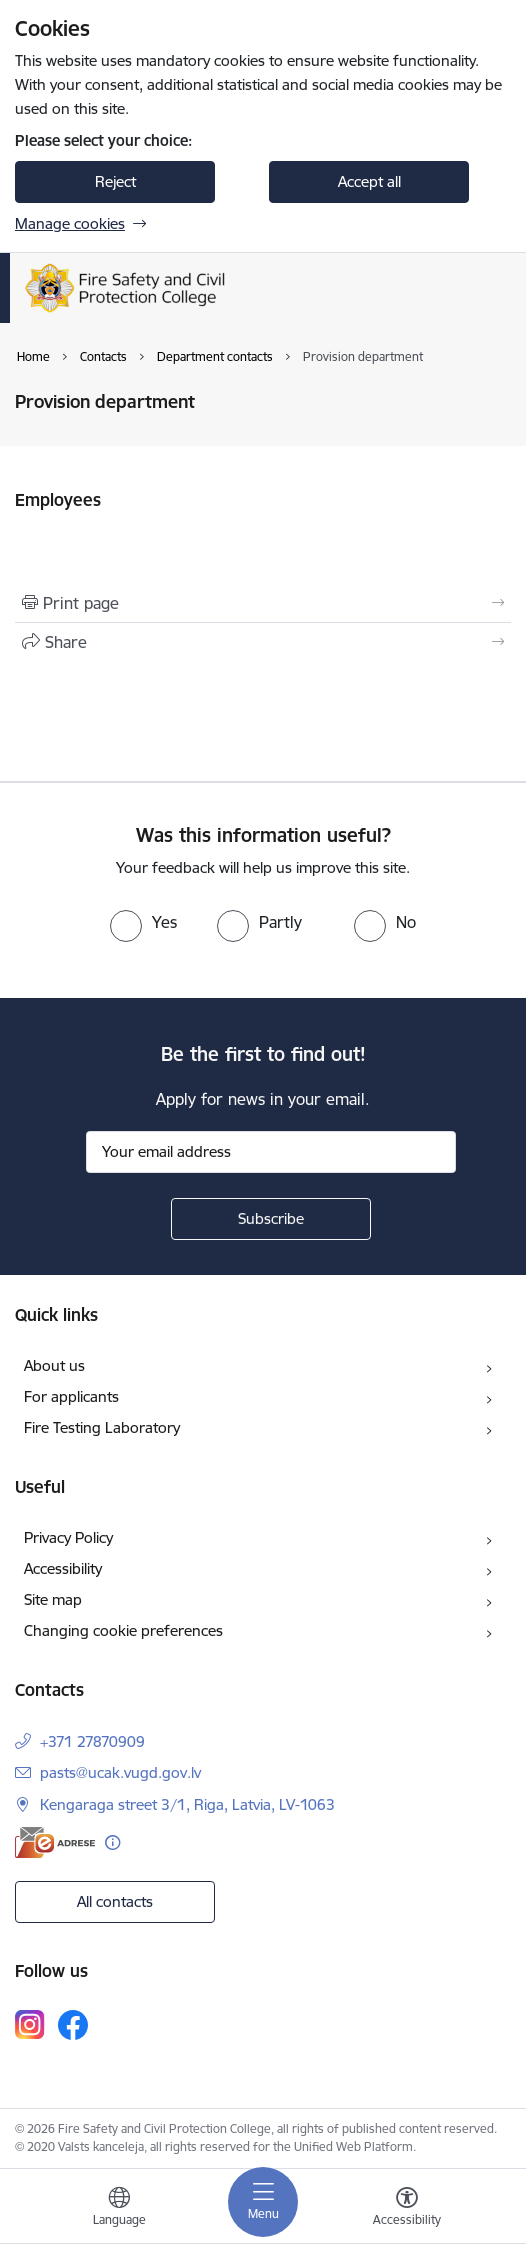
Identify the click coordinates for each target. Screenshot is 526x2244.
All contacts (115, 1901)
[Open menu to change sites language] (119, 2209)
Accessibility (63, 1568)
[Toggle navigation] (263, 2202)
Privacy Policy (68, 1537)
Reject (115, 181)
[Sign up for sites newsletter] (271, 1219)
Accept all (369, 181)
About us (54, 1365)
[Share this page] (263, 642)
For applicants (71, 1396)
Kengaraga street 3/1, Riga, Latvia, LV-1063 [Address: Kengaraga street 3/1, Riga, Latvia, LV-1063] (187, 1804)
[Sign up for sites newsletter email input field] (271, 1152)
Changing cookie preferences (123, 1630)
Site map (53, 1599)
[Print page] (263, 603)
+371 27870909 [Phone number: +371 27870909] (92, 1741)
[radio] (143, 922)
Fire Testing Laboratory (102, 1427)
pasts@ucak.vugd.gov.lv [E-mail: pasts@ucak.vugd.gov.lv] (120, 1772)
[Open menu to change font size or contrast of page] (407, 2209)
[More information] (112, 1842)
